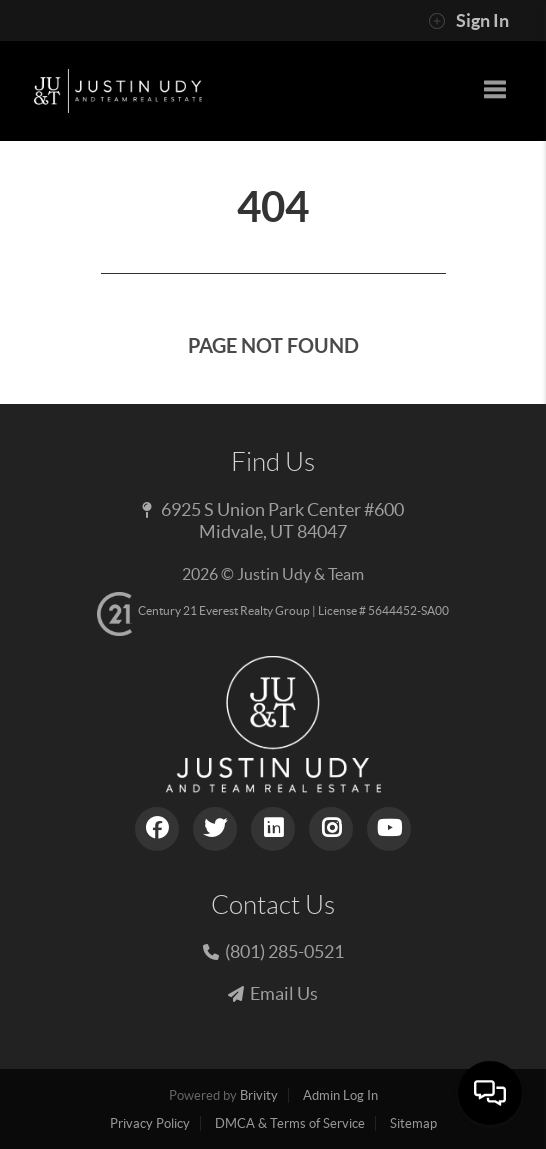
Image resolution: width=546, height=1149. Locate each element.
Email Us (284, 993)
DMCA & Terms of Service (290, 1123)
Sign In (468, 21)
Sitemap (413, 1123)
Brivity (259, 1095)
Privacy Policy (150, 1123)
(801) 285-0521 (284, 951)
